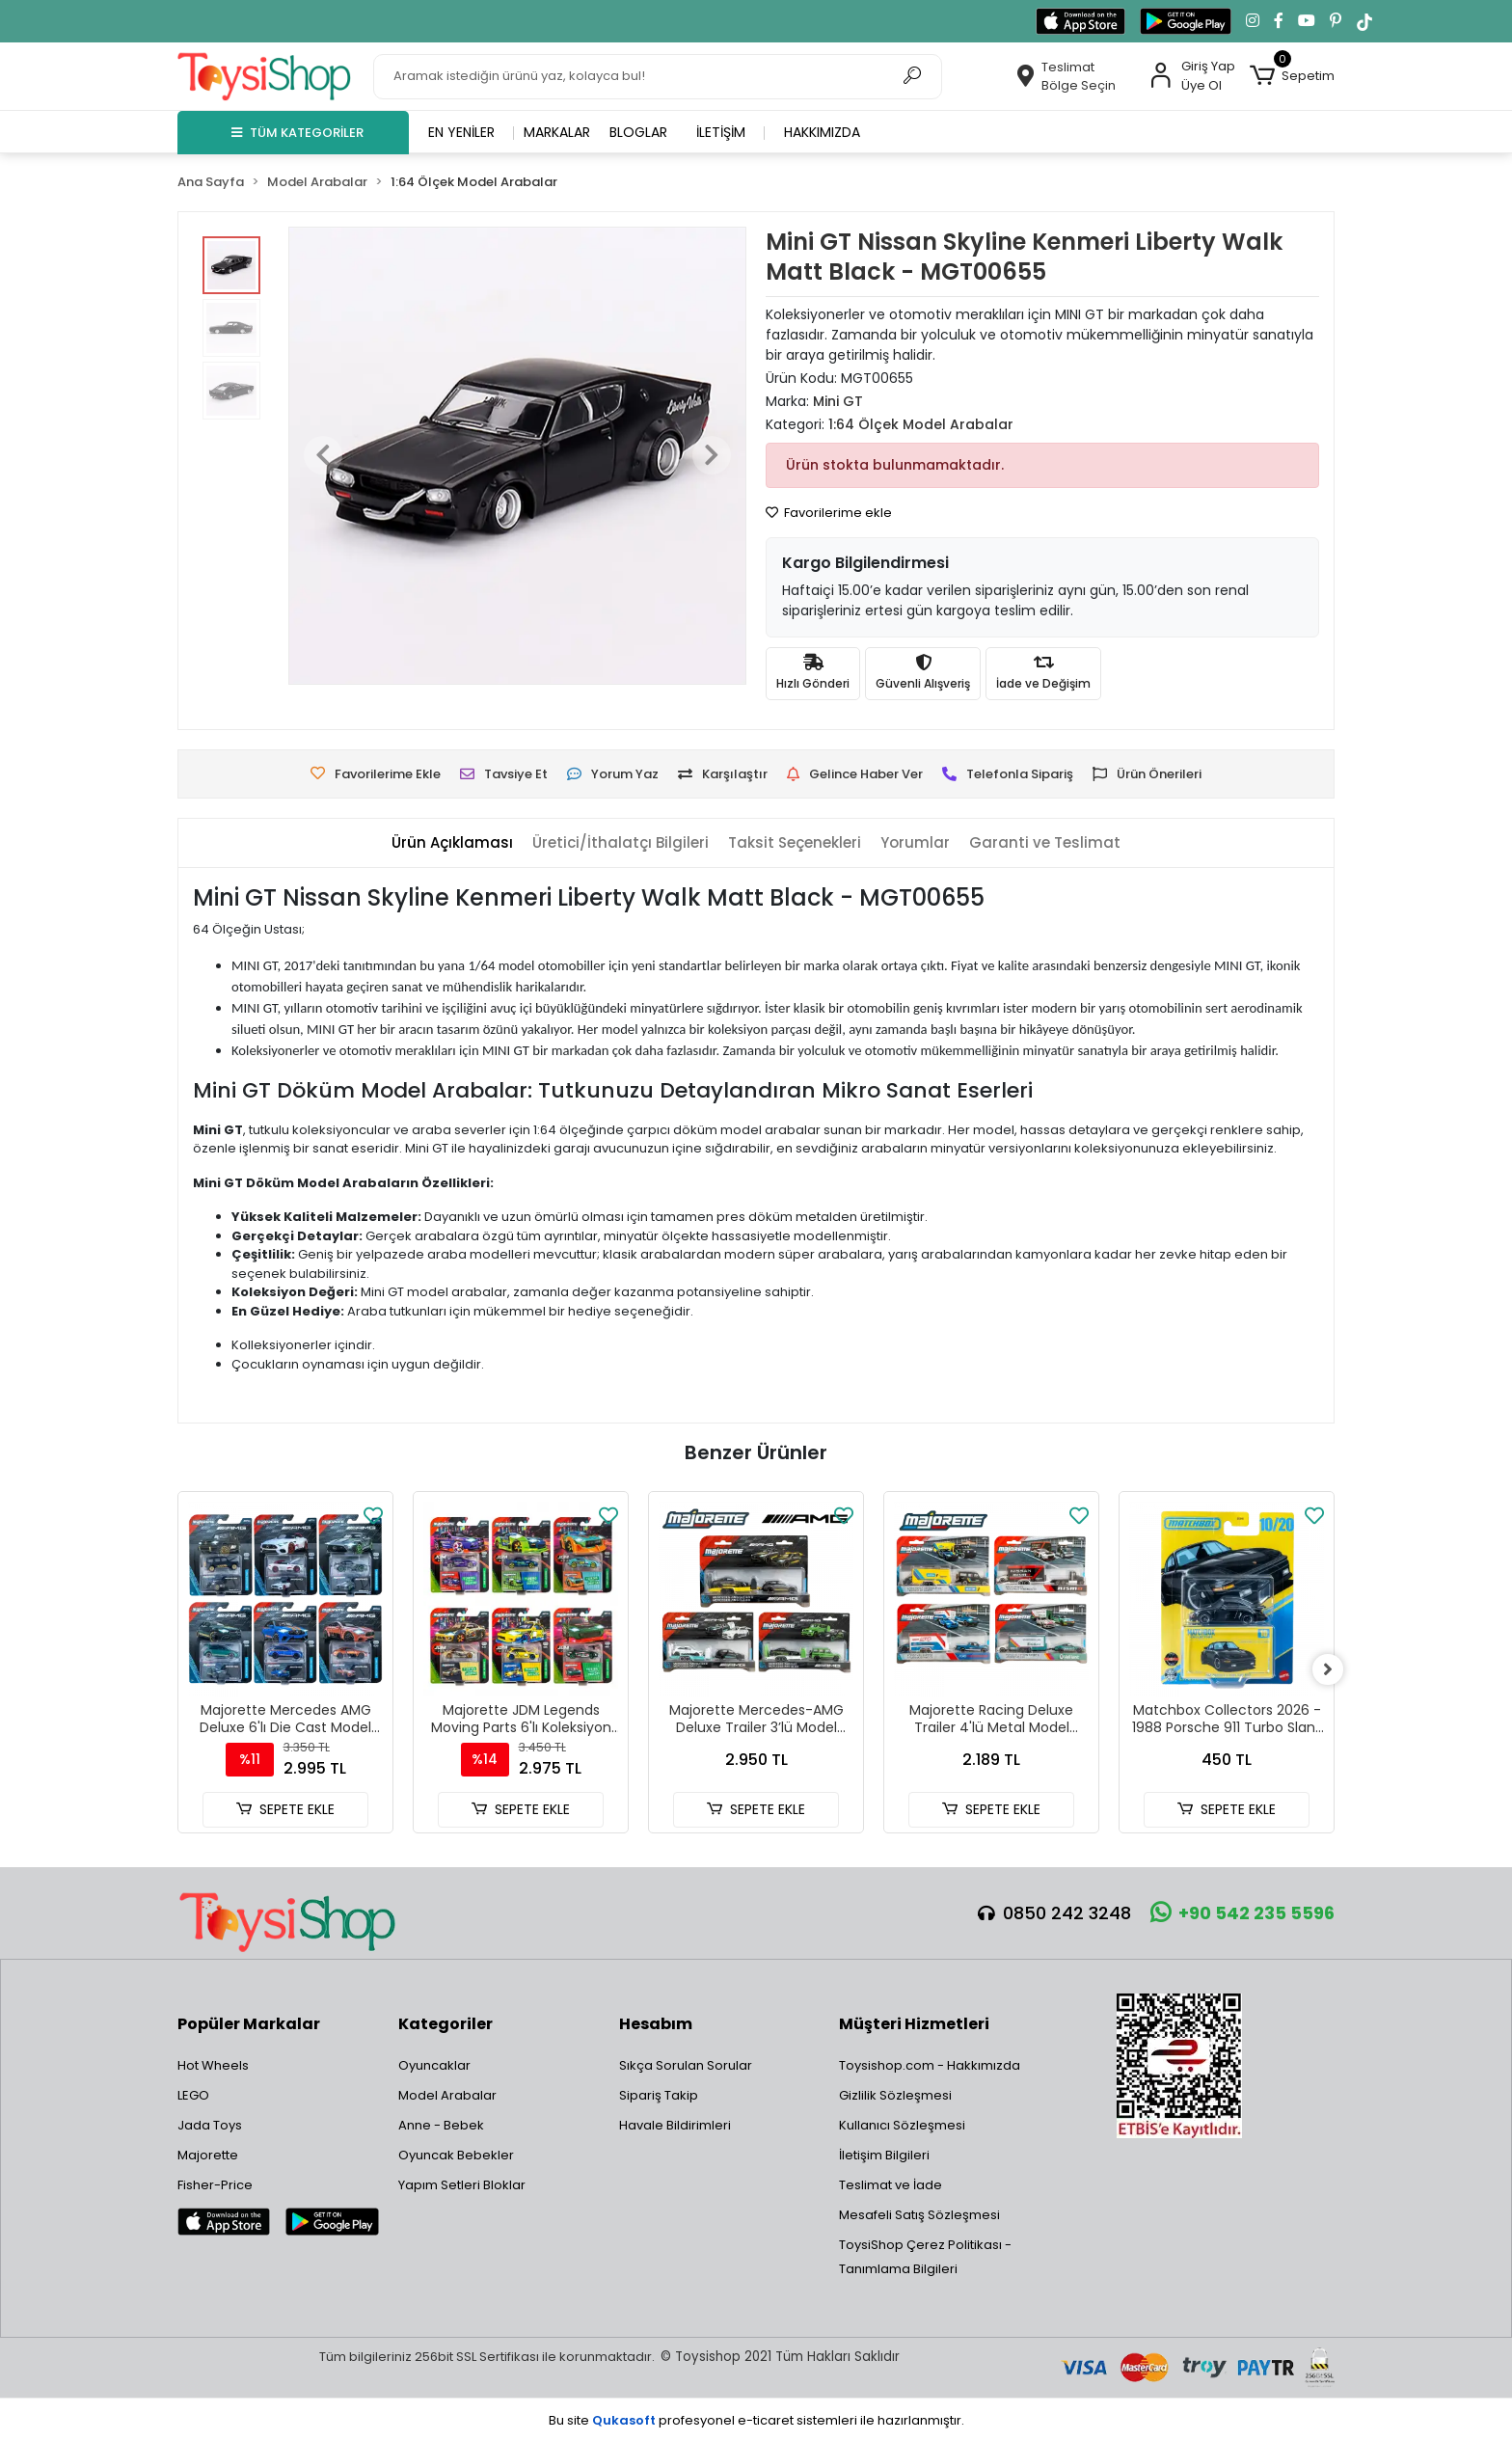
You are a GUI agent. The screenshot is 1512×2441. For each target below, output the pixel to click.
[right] (1334, 1669)
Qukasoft (624, 2420)
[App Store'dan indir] (1080, 21)
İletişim (720, 132)
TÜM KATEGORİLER (297, 132)
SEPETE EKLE (285, 1809)
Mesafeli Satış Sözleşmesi (919, 2215)
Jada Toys (209, 2125)
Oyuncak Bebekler (456, 2155)
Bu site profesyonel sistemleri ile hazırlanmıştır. (756, 2420)
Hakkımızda (822, 132)
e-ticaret (766, 2420)
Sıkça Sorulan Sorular (685, 2065)
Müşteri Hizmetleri (914, 2024)
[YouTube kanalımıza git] (1306, 21)
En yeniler (461, 132)
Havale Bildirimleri (675, 2125)
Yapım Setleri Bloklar (462, 2185)
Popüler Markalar (248, 2024)
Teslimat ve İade (890, 2185)
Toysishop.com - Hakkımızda (929, 2065)
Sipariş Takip (658, 2095)
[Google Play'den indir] (1185, 21)
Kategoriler (445, 2024)
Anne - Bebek (441, 2125)
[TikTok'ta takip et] (1364, 21)
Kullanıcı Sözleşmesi (902, 2125)
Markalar (557, 132)
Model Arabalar (447, 2095)
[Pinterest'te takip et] (1335, 21)
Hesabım (655, 2024)
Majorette (207, 2155)
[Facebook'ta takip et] (1278, 21)
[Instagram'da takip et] (1252, 21)
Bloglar (638, 132)
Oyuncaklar (434, 2065)
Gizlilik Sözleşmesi (895, 2095)
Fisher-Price (215, 2185)
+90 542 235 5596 (1242, 1913)
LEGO (193, 2095)
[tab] (452, 843)
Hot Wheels (213, 2065)
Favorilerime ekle (829, 512)
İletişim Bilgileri (884, 2155)
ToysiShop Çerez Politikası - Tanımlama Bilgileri (925, 2257)
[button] (1292, 76)
